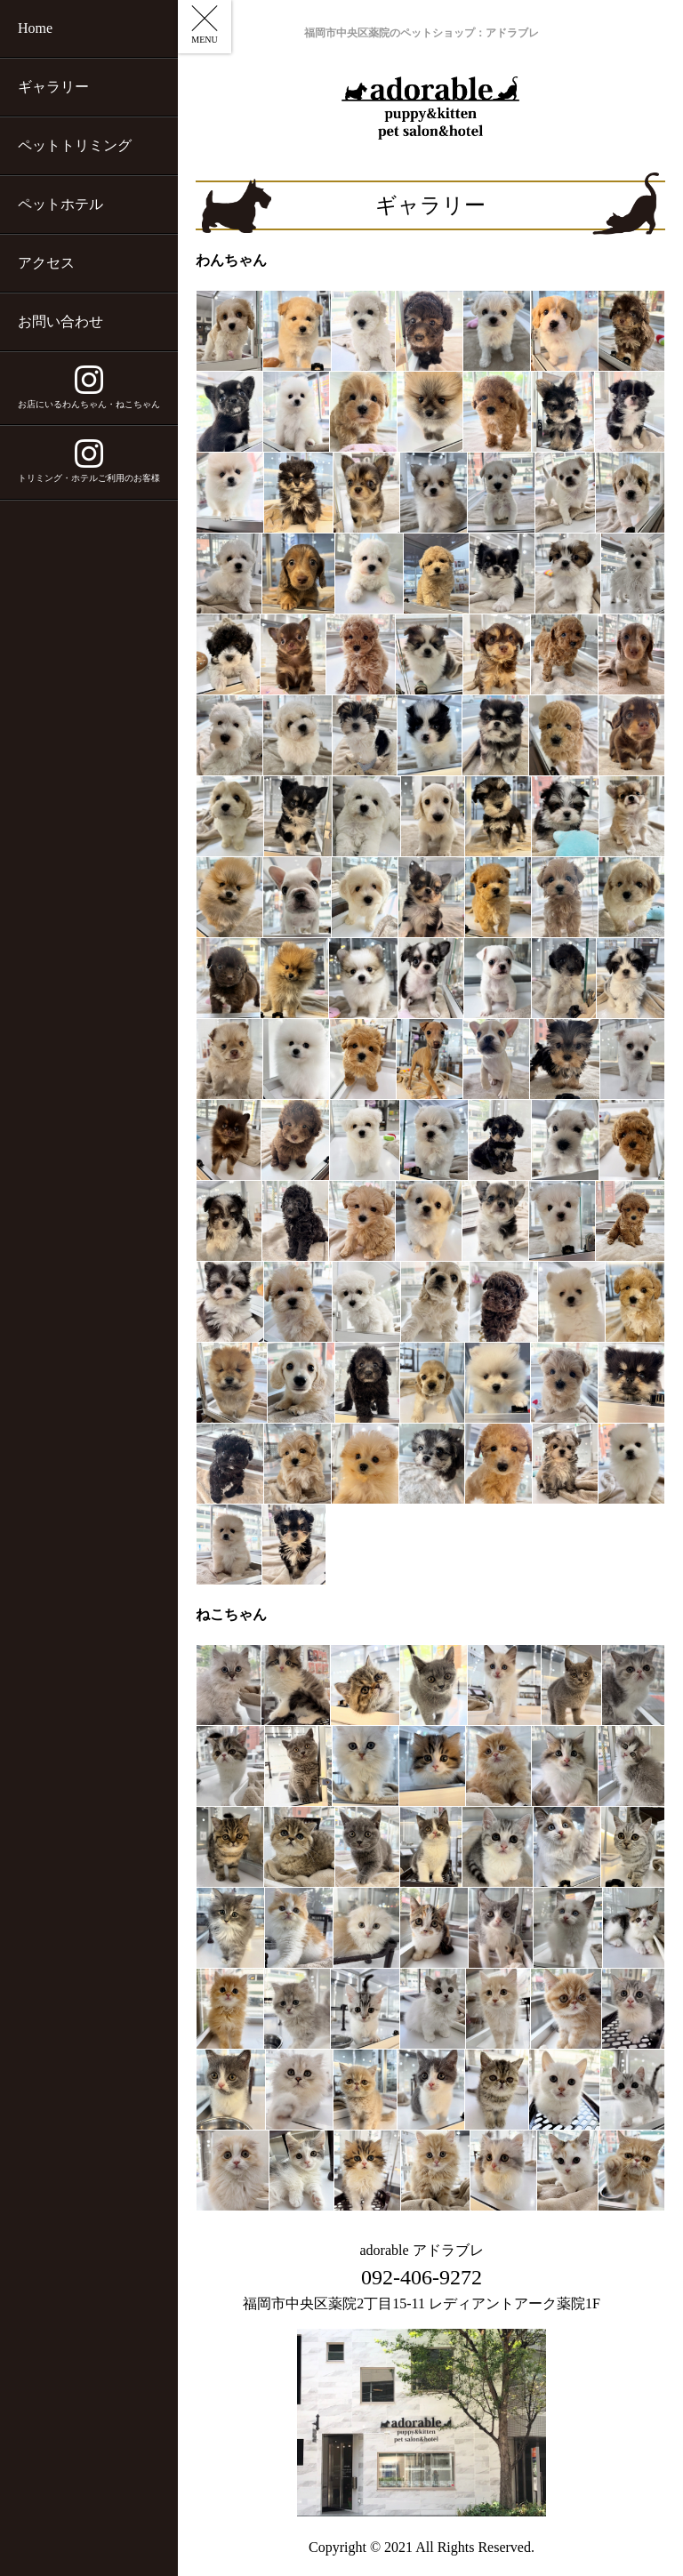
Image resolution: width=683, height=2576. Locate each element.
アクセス (46, 262)
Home (35, 28)
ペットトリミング (75, 145)
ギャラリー (53, 86)
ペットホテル (60, 204)
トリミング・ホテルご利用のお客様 (89, 461)
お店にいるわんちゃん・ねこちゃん (89, 387)
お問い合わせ (60, 321)
